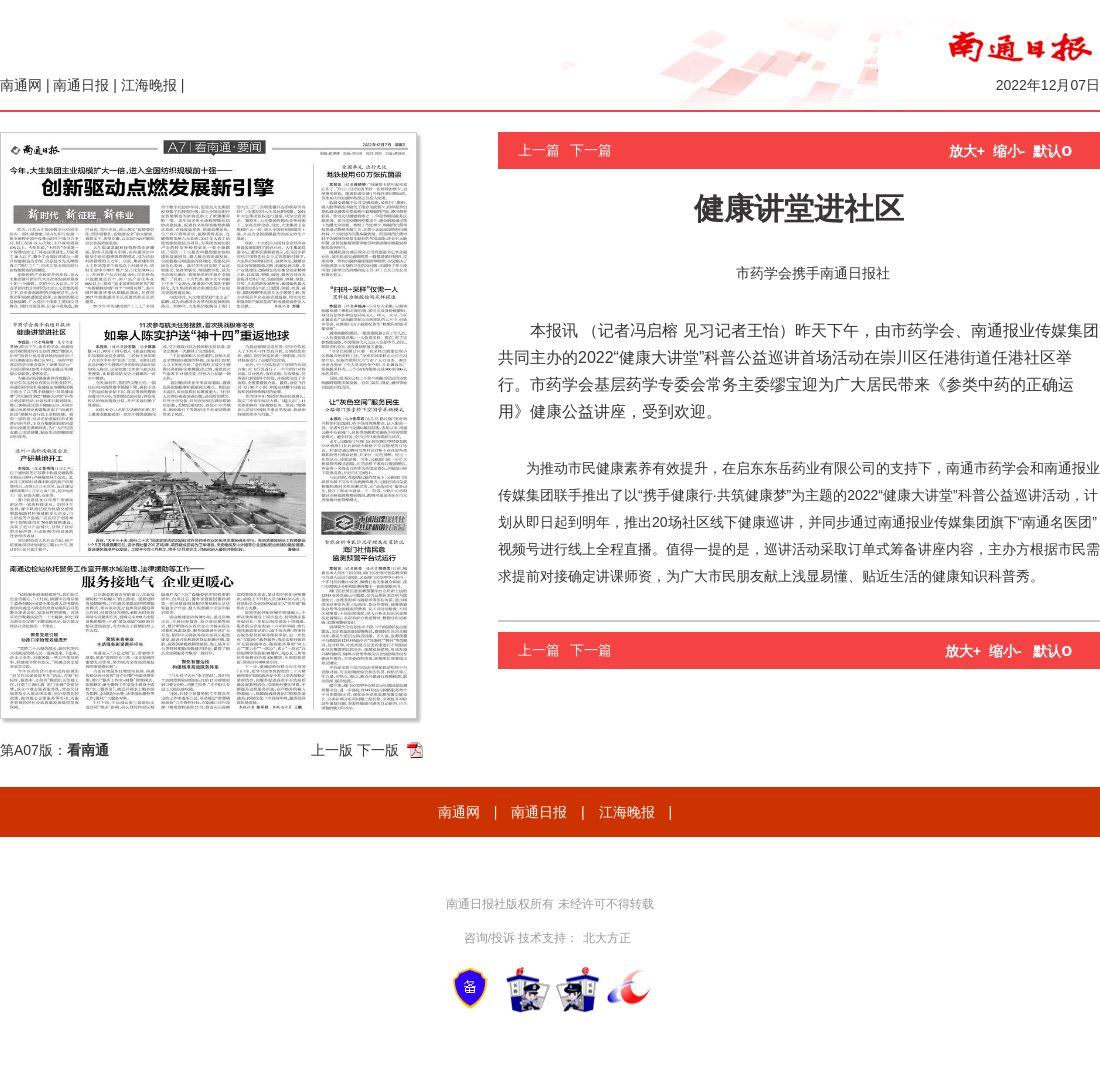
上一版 (332, 750)
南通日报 (81, 85)
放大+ (967, 151)
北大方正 (607, 938)
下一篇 (591, 150)
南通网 (21, 85)
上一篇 (539, 150)
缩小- (1009, 151)
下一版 (378, 750)
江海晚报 (149, 85)
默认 (1052, 151)
